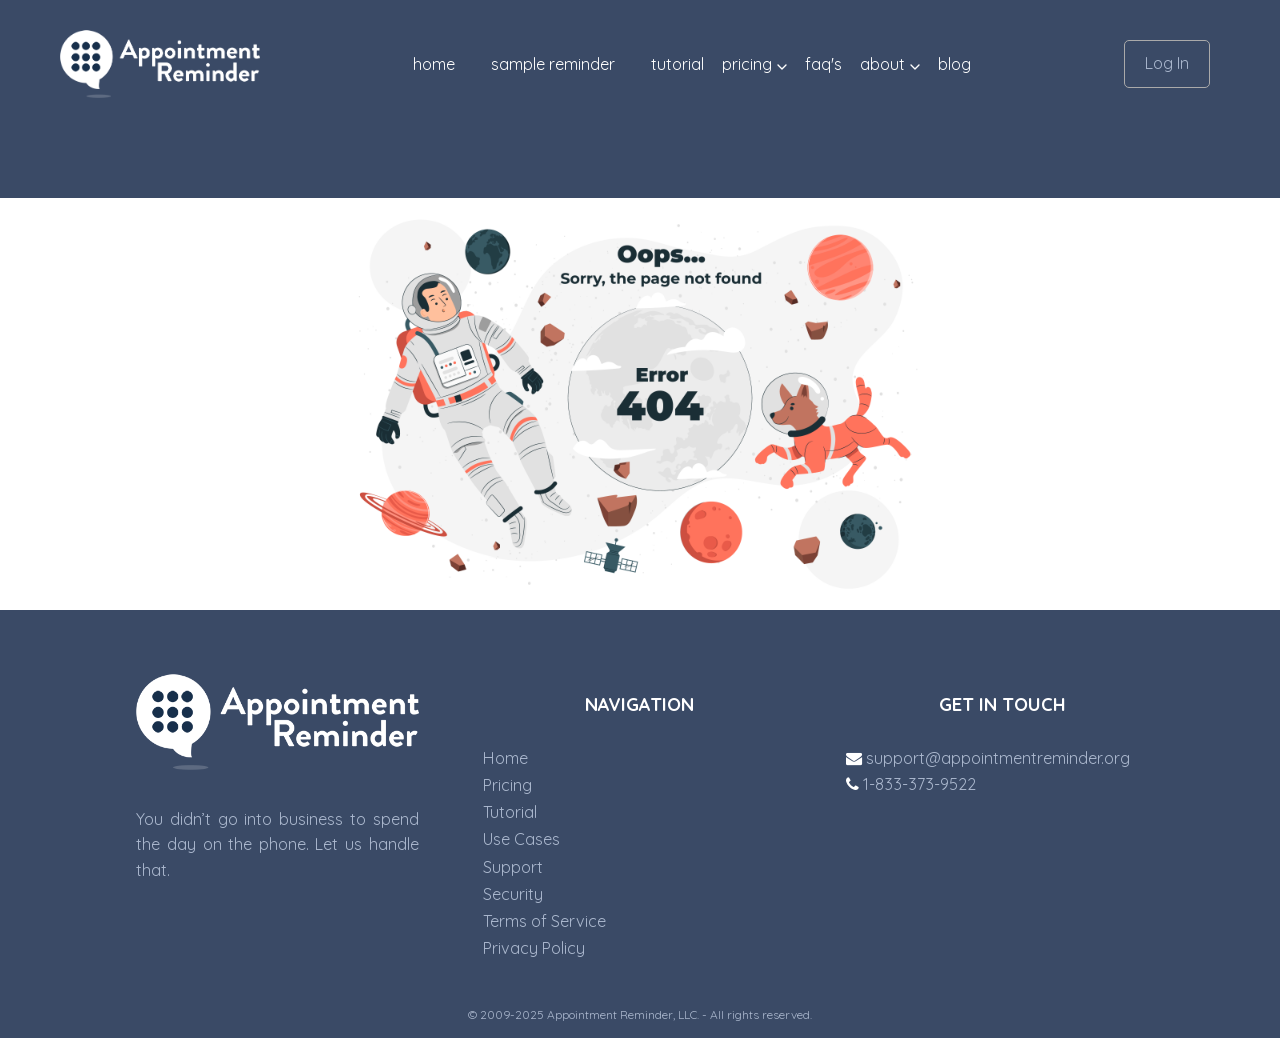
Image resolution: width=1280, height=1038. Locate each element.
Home (434, 64)
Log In (1167, 63)
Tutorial (510, 812)
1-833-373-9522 (911, 784)
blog (954, 64)
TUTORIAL (677, 64)
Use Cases (521, 839)
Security (513, 894)
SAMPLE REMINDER (553, 64)
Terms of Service (544, 921)
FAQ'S (823, 64)
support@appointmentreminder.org (988, 758)
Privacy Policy (534, 948)
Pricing (507, 785)
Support (513, 867)
